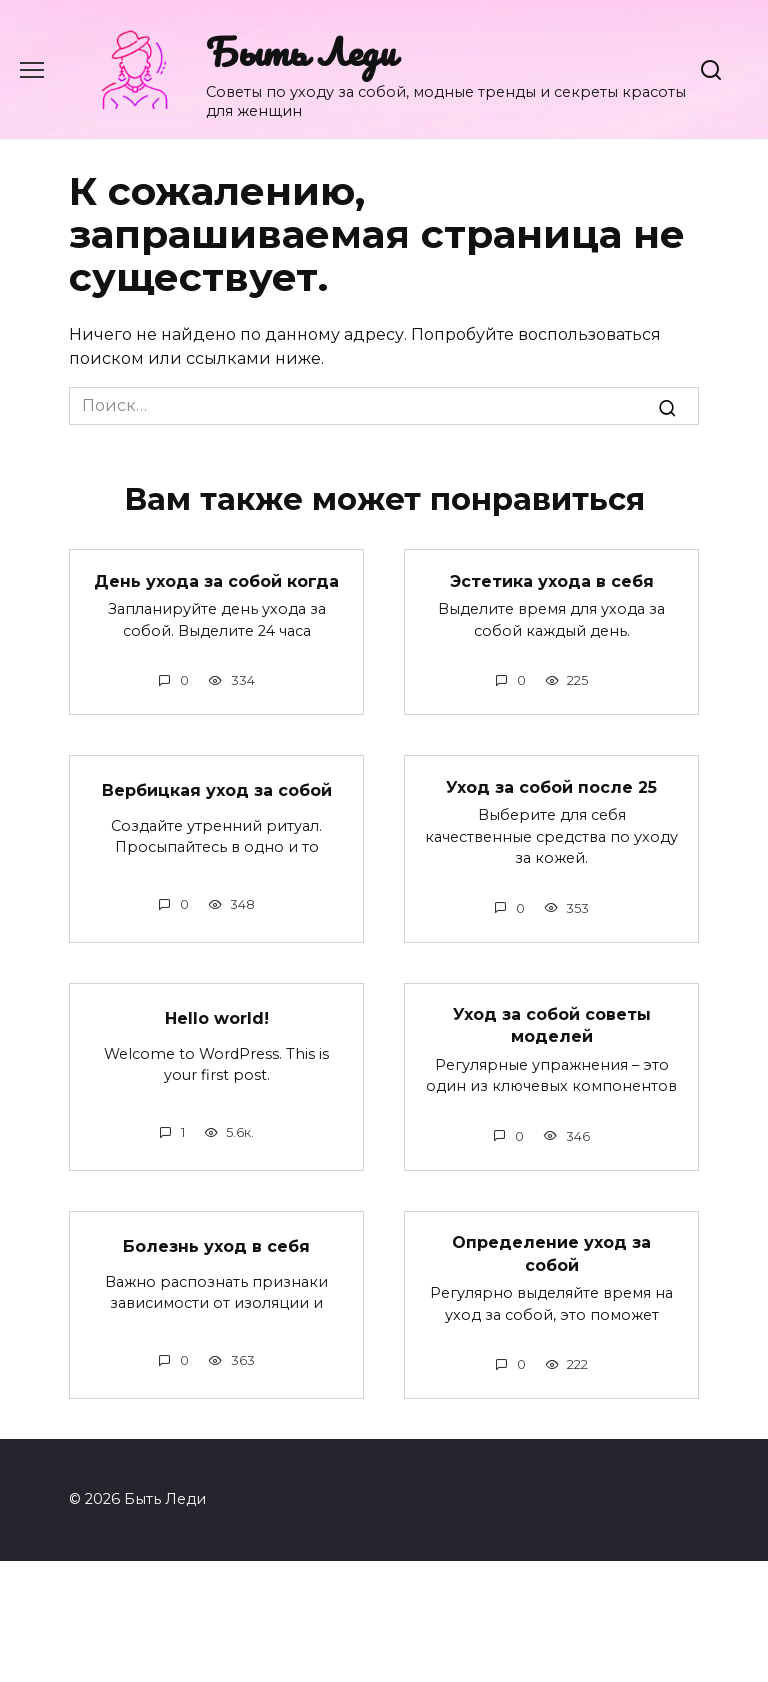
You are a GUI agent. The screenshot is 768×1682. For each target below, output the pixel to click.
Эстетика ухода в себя (552, 580)
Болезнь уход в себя (216, 1245)
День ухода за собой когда (216, 580)
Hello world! (217, 1017)
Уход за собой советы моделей (552, 1025)
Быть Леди (301, 51)
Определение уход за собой (551, 1253)
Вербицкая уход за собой (217, 790)
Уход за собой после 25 (551, 786)
